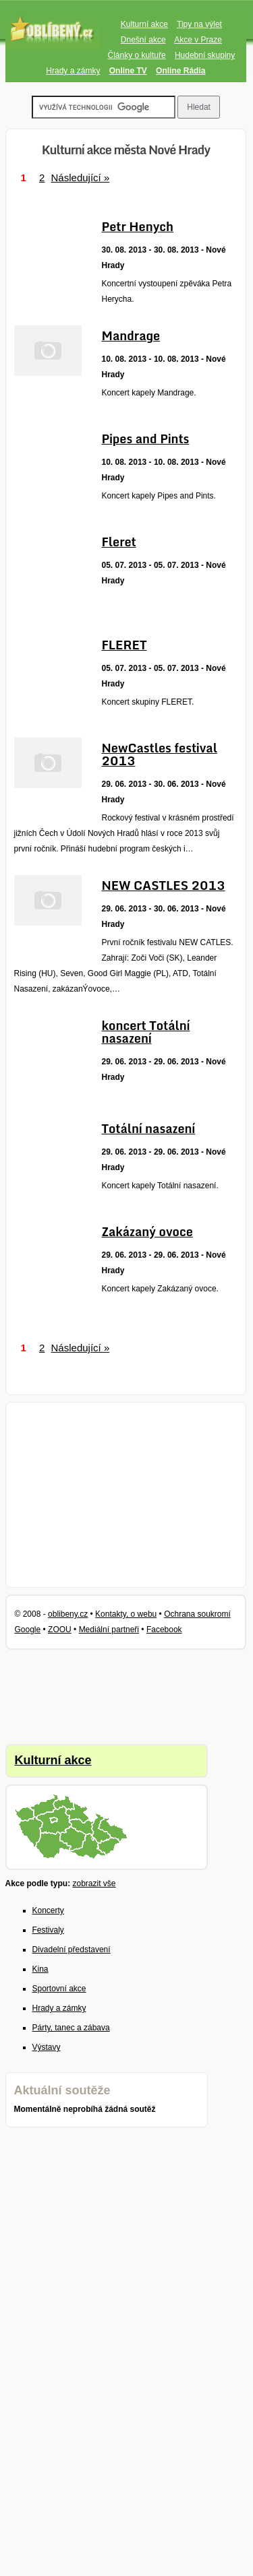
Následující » (80, 177)
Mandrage (131, 335)
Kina (40, 1969)
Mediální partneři (109, 1629)
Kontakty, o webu (126, 1614)
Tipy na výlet (199, 24)
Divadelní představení (71, 1949)
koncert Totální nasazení (146, 1031)
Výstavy (46, 2047)
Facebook (164, 1629)
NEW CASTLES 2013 (163, 885)
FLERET (124, 645)
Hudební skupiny (205, 55)
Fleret (119, 542)
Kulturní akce (144, 24)
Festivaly (48, 1930)
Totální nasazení (149, 1128)
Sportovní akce (59, 1988)
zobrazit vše (94, 1883)
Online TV (128, 70)
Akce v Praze (198, 39)
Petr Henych (138, 226)
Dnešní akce (143, 39)
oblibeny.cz (68, 1614)
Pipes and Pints (146, 438)
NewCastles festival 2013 (159, 754)
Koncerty (48, 1910)
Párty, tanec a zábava (71, 2027)
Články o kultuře (137, 55)
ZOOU (60, 1629)
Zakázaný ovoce (147, 1231)
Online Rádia (180, 70)
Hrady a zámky (73, 70)
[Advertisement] (126, 1495)
